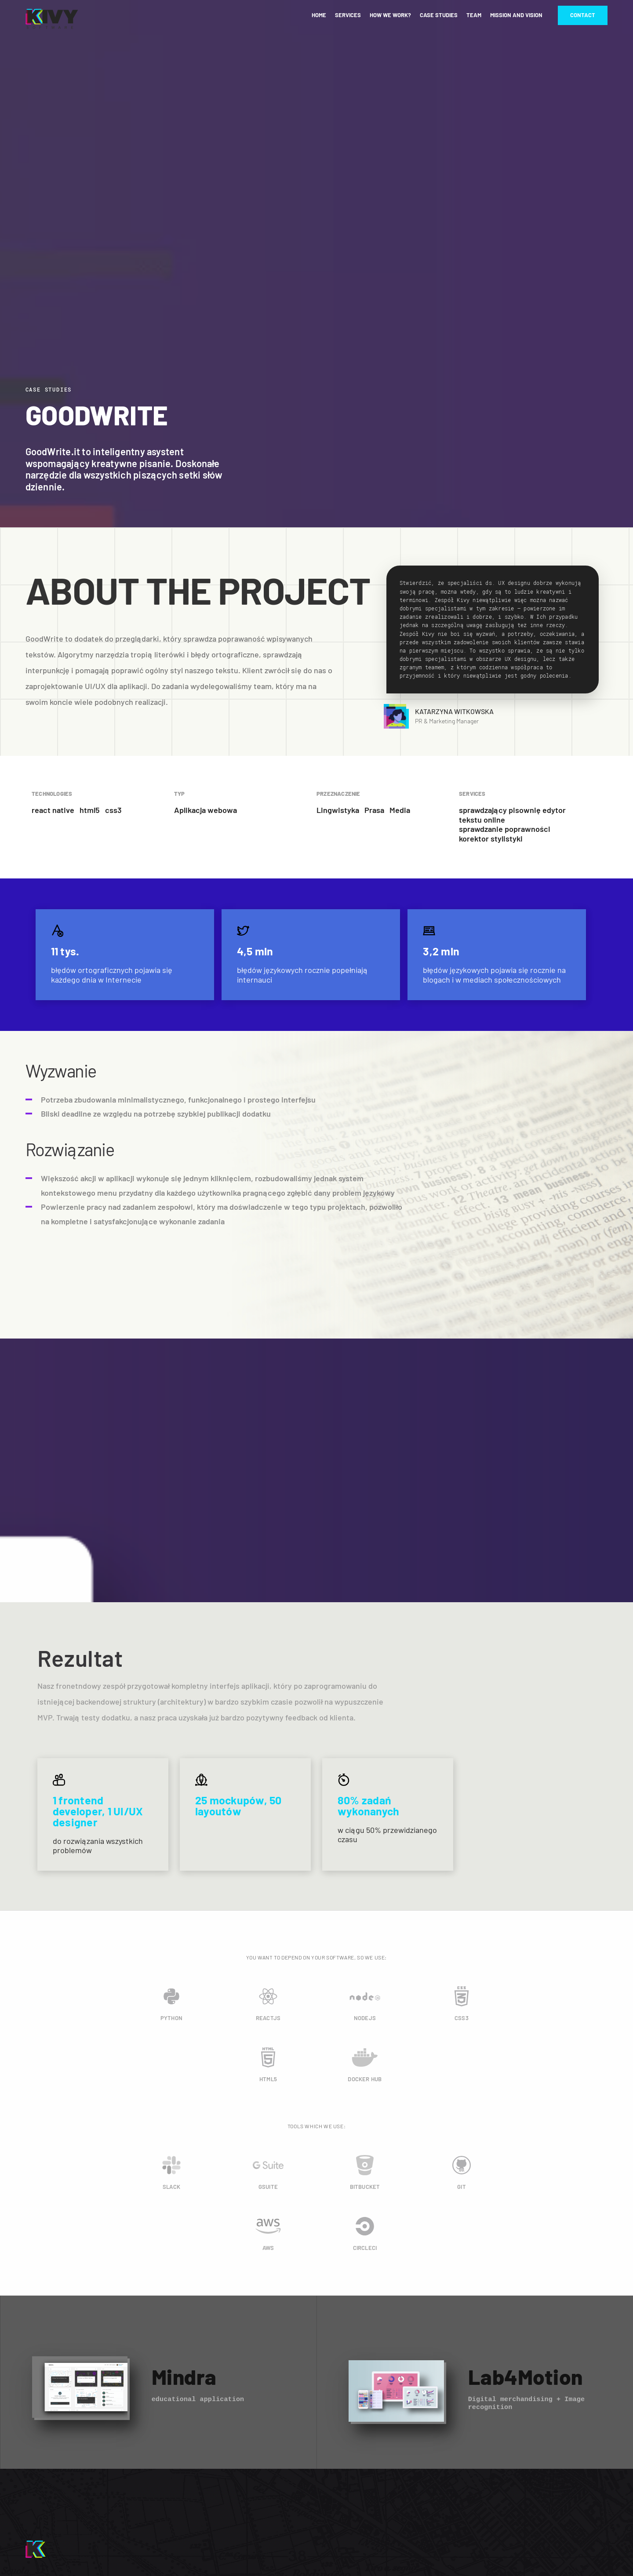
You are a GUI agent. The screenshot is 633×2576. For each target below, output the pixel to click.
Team (473, 14)
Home (319, 14)
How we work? (390, 14)
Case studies (439, 14)
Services (348, 14)
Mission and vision (516, 14)
